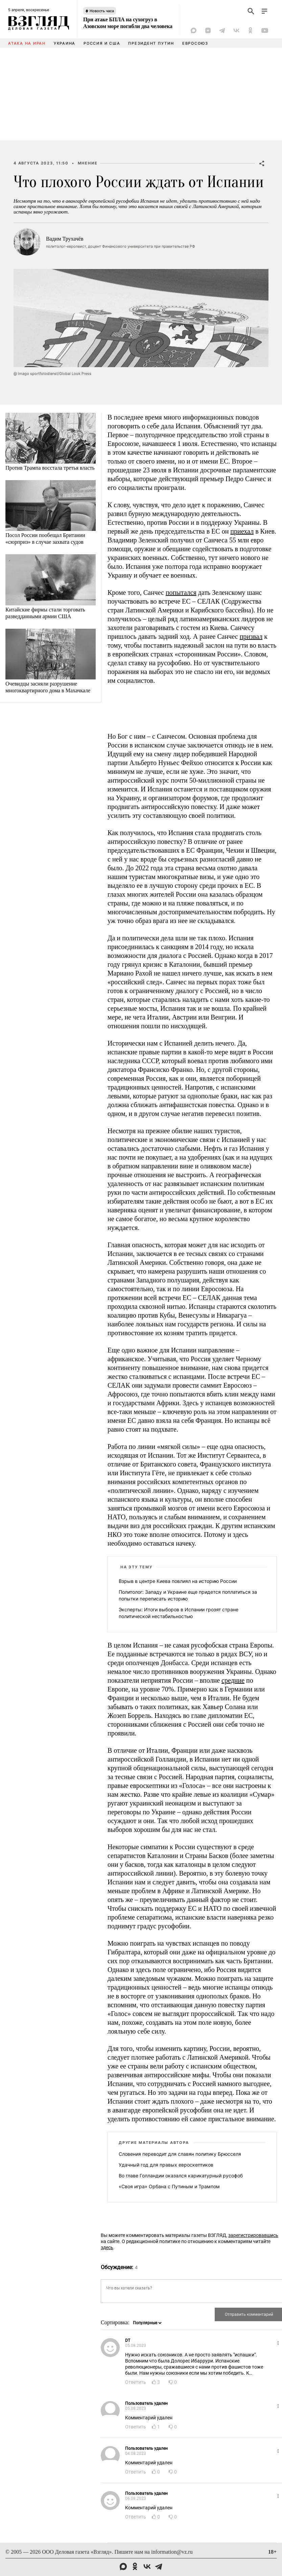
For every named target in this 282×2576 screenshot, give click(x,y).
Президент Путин (151, 43)
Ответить (135, 2382)
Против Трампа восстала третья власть (50, 468)
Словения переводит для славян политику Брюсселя (180, 2154)
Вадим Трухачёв (65, 239)
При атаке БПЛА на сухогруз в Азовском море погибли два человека (127, 23)
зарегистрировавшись (253, 2235)
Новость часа (102, 10)
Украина (64, 43)
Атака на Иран (27, 43)
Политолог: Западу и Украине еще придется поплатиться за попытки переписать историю (188, 1595)
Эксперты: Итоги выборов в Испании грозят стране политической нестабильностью (178, 1613)
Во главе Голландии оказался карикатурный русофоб (181, 2175)
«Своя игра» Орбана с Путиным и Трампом (169, 2186)
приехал (242, 531)
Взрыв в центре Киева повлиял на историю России (178, 1581)
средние (232, 1680)
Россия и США (102, 43)
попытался (181, 592)
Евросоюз (195, 43)
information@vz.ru (172, 2552)
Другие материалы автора (154, 2142)
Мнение (88, 163)
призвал (251, 636)
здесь (107, 2247)
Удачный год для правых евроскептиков (166, 2165)
